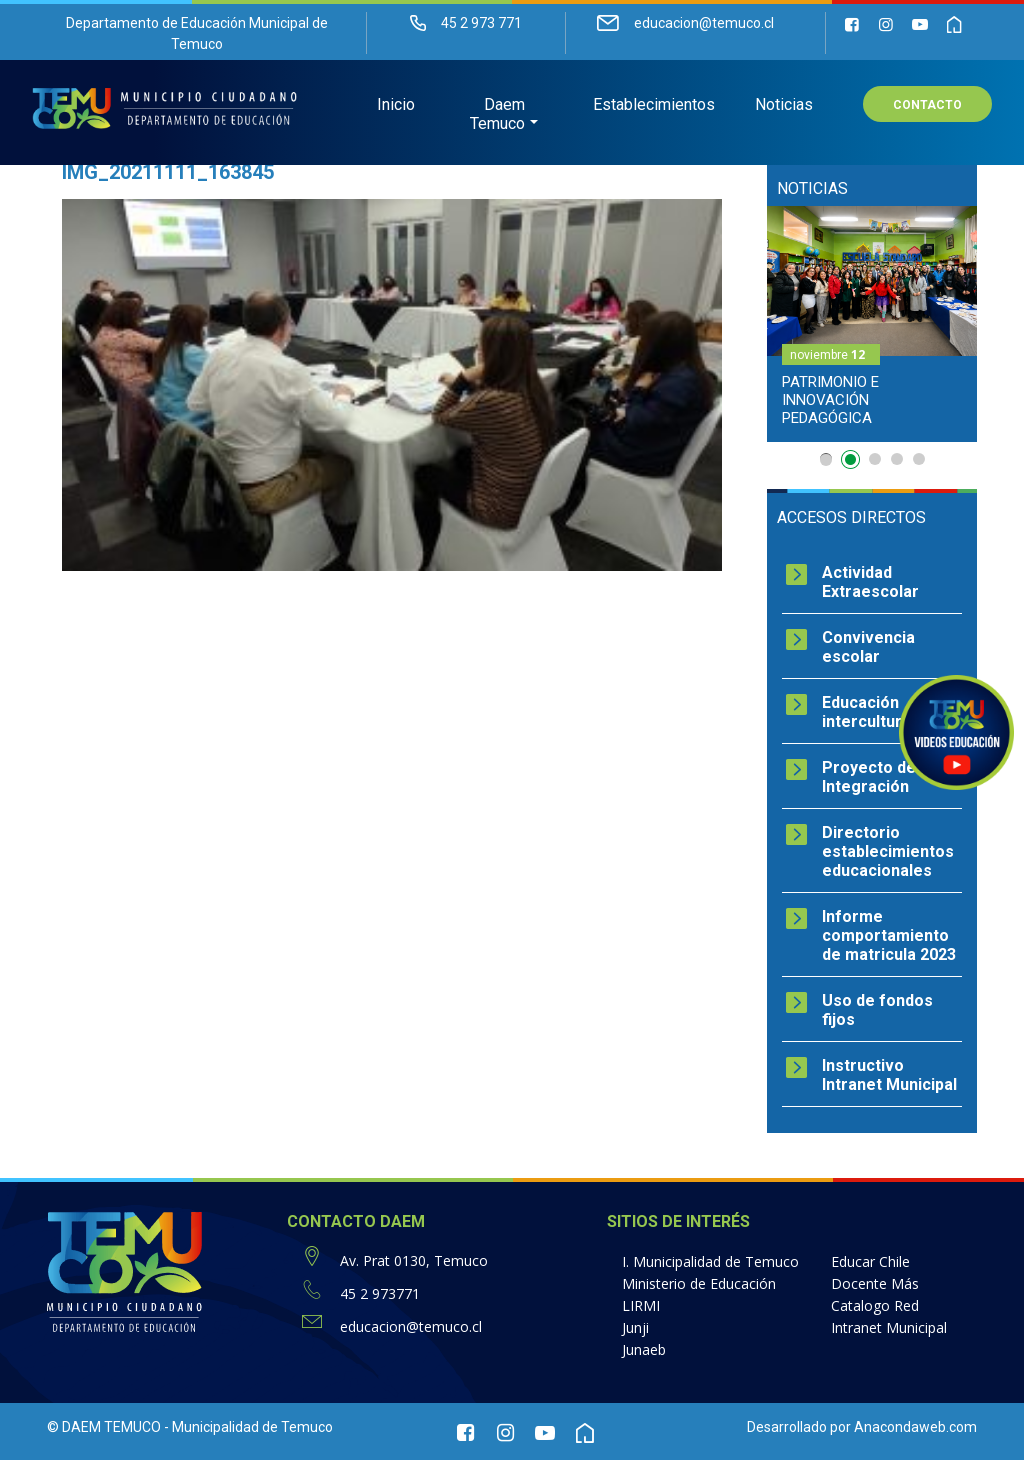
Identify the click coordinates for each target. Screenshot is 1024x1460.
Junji (635, 1327)
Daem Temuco (497, 115)
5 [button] (919, 459)
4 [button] (897, 459)
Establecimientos (654, 105)
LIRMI (641, 1305)
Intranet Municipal (889, 1327)
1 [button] (826, 459)
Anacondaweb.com (915, 1427)
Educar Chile (870, 1261)
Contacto (927, 106)
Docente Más (875, 1283)
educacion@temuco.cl (411, 1326)
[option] (872, 324)
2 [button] (853, 463)
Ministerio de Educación (699, 1283)
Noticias (784, 105)
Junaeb (644, 1349)
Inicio (396, 105)
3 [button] (875, 459)
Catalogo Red (875, 1305)
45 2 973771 (380, 1293)
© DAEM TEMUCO (104, 1427)
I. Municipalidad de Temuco (710, 1261)
